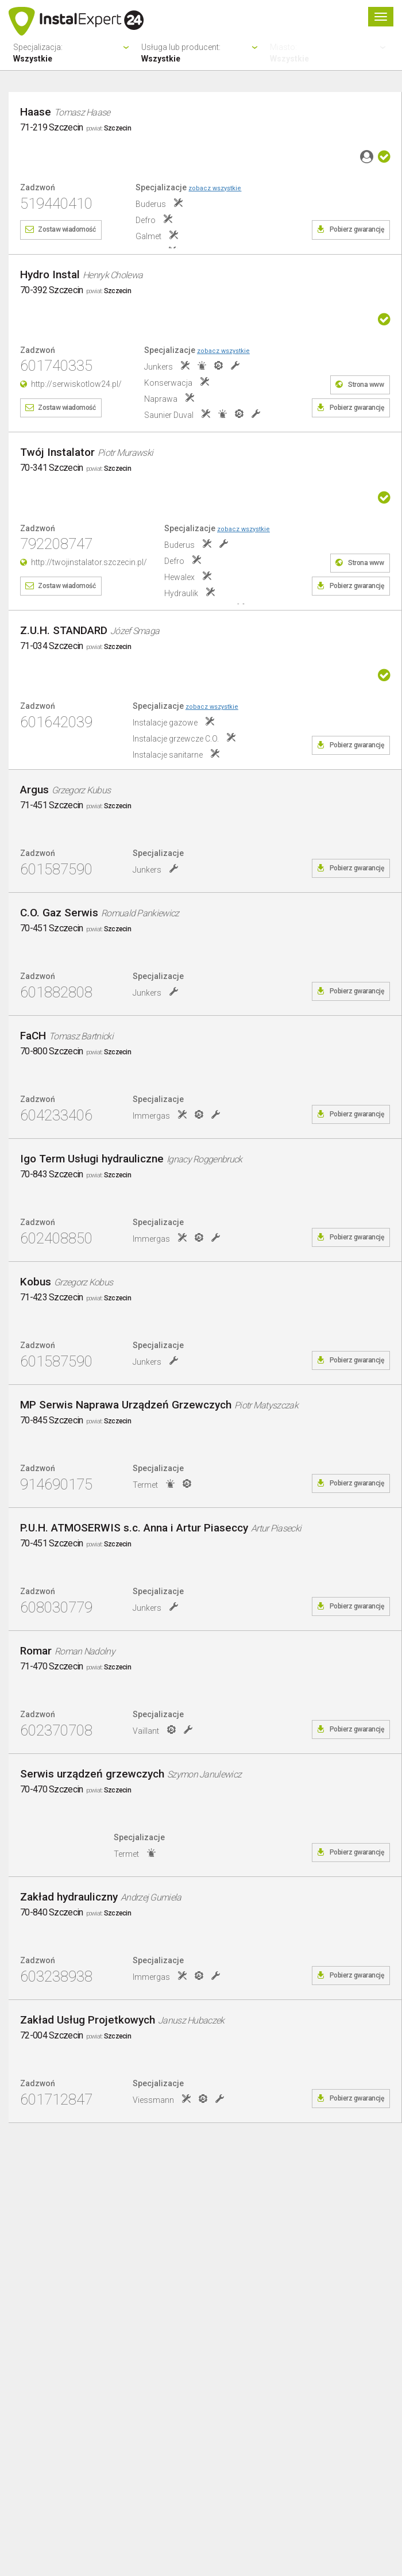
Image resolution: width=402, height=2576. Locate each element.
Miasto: (329, 53)
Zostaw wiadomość (66, 229)
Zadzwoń (37, 187)
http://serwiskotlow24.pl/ (76, 384)
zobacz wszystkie (214, 188)
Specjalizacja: (72, 53)
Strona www (366, 385)
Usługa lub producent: (200, 53)
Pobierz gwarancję (357, 229)
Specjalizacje (188, 187)
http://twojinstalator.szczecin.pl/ (89, 562)
